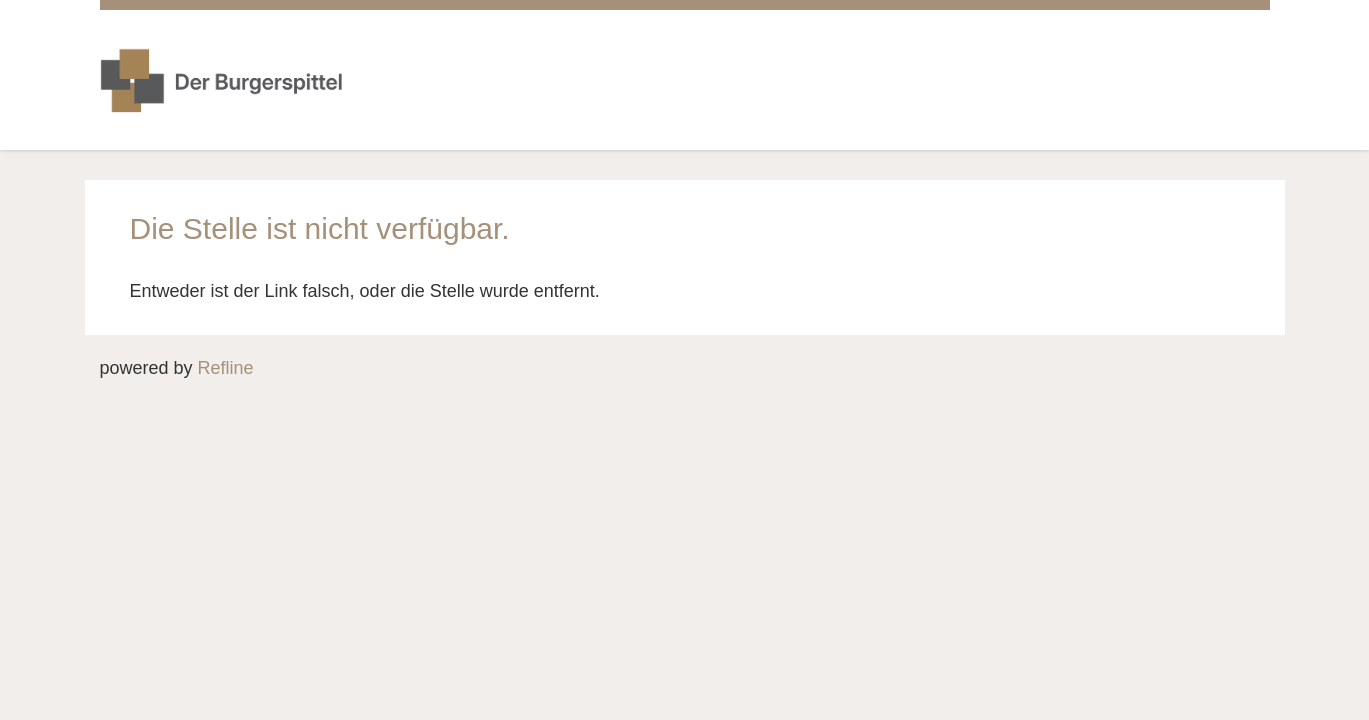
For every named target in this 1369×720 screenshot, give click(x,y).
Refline (226, 368)
